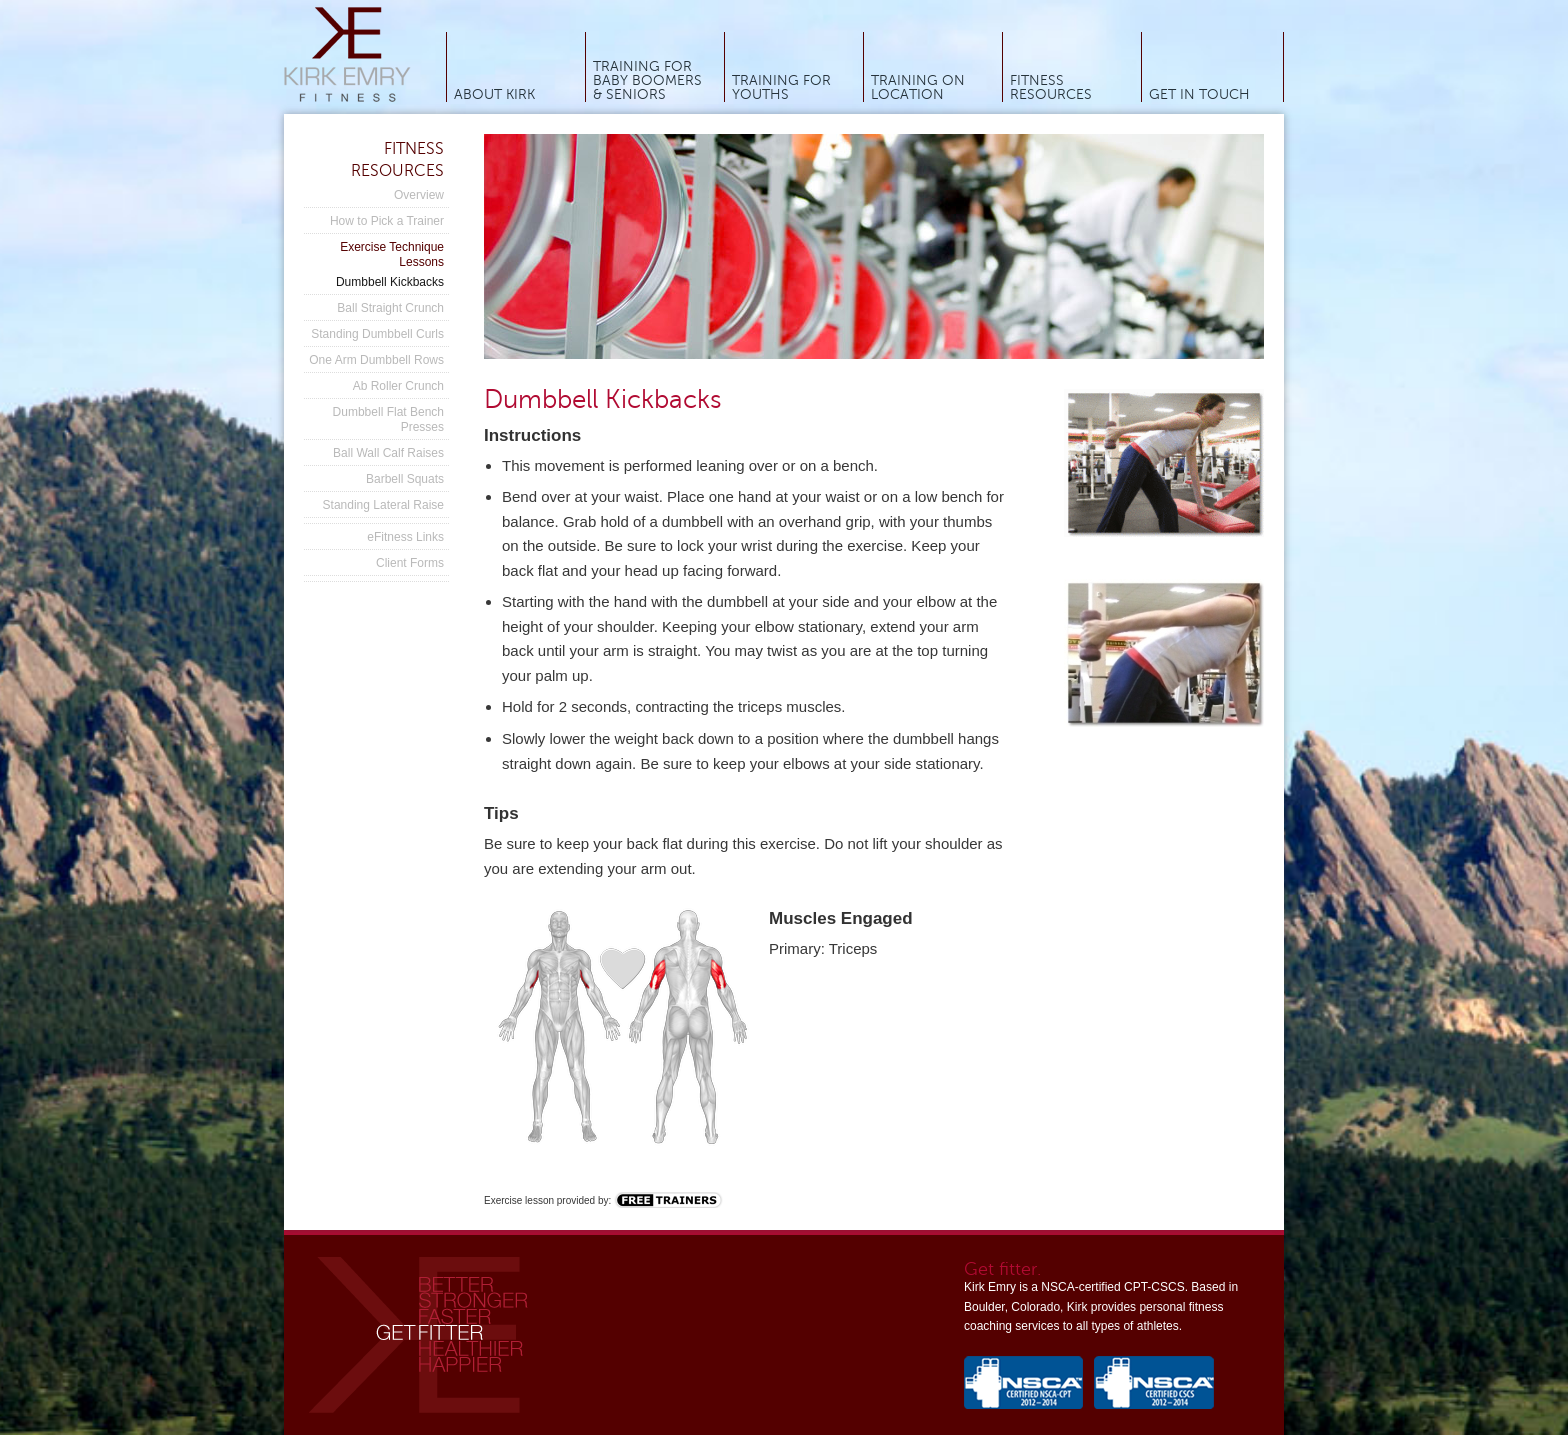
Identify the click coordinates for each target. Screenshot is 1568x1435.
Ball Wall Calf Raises (388, 453)
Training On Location (918, 88)
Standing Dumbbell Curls (377, 334)
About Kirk (494, 95)
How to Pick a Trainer (387, 221)
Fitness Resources (1051, 88)
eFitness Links (405, 537)
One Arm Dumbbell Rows (376, 360)
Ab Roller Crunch (398, 386)
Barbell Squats (405, 479)
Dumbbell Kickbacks (390, 282)
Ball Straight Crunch (390, 308)
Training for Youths (781, 88)
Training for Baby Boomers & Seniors (647, 81)
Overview (419, 195)
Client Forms (410, 563)
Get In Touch (1199, 95)
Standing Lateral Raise (383, 505)
